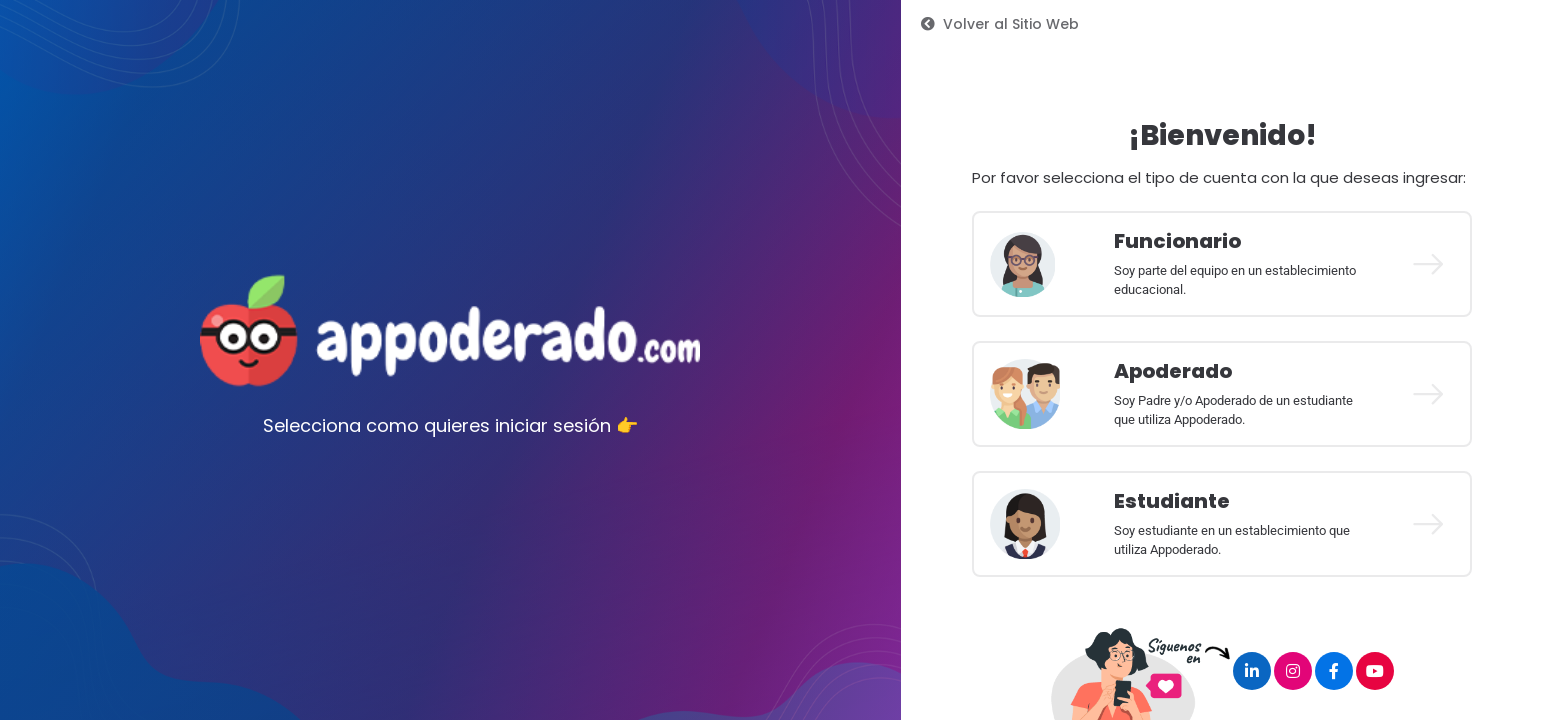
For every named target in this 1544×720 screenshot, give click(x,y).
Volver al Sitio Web (1000, 24)
